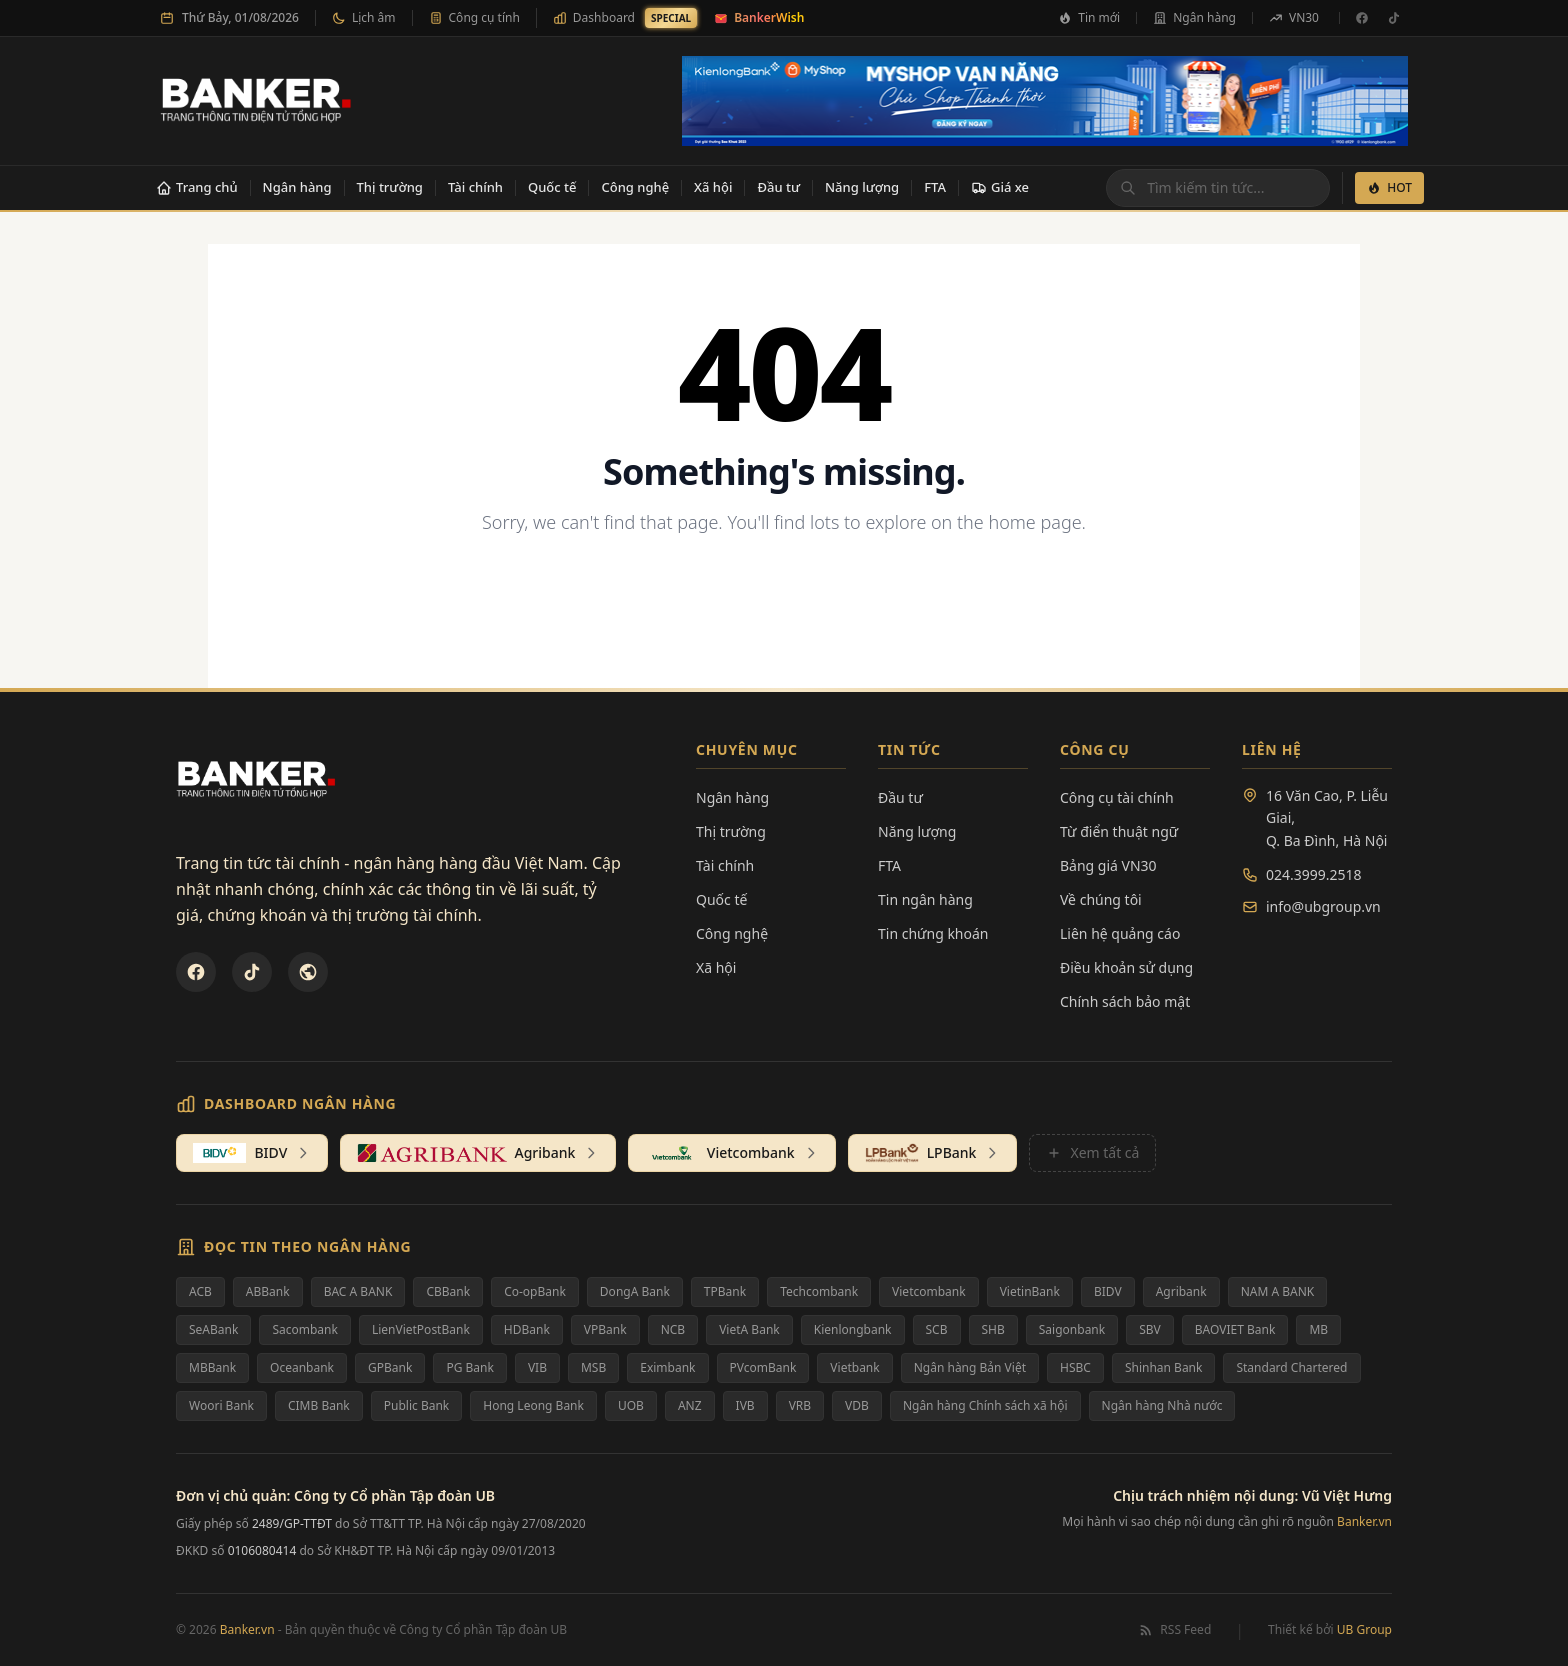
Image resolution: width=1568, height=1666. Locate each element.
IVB (745, 1405)
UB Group (1364, 1629)
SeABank (213, 1329)
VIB (537, 1367)
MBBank (212, 1367)
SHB (993, 1329)
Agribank (1181, 1291)
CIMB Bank (319, 1405)
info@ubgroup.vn (1323, 906)
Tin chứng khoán (933, 933)
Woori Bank (221, 1405)
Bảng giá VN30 (1108, 865)
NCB (673, 1329)
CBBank (448, 1291)
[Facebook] (1362, 18)
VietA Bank (749, 1329)
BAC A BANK (358, 1291)
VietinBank (1030, 1291)
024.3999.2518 (1314, 874)
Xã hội (713, 187)
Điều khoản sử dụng (1126, 967)
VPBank (605, 1329)
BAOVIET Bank (1235, 1329)
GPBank (390, 1367)
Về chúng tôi (1101, 899)
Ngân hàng (1194, 17)
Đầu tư (778, 187)
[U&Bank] (308, 972)
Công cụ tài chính (1117, 797)
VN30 (1294, 17)
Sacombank (305, 1329)
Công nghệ (635, 187)
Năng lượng (862, 187)
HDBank (527, 1329)
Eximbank (667, 1367)
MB (1318, 1329)
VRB (800, 1405)
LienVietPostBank (421, 1329)
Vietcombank (929, 1291)
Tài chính (475, 187)
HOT (1389, 187)
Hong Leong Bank (533, 1405)
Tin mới (1089, 17)
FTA (935, 187)
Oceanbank (302, 1367)
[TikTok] (1394, 18)
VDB (857, 1405)
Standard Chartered (1291, 1367)
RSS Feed (1174, 1630)
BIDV (1108, 1291)
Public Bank (417, 1405)
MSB (593, 1367)
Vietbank (854, 1367)
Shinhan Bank (1164, 1367)
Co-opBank (535, 1291)
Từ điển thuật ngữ (1119, 831)
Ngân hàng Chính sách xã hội (985, 1405)
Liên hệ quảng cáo (1120, 933)
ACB (200, 1291)
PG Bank (469, 1367)
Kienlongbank (853, 1329)
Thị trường (390, 187)
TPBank (725, 1291)
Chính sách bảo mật (1125, 1001)
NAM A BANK (1278, 1291)
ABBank (268, 1291)
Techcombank (819, 1291)
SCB (937, 1329)
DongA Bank (635, 1291)
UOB (631, 1405)
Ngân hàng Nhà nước (1162, 1405)
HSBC (1075, 1367)
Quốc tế (552, 187)
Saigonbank (1072, 1329)
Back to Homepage (784, 587)
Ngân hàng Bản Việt (970, 1367)
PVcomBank (763, 1367)
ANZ (690, 1405)
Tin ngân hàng (925, 899)
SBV (1150, 1329)
